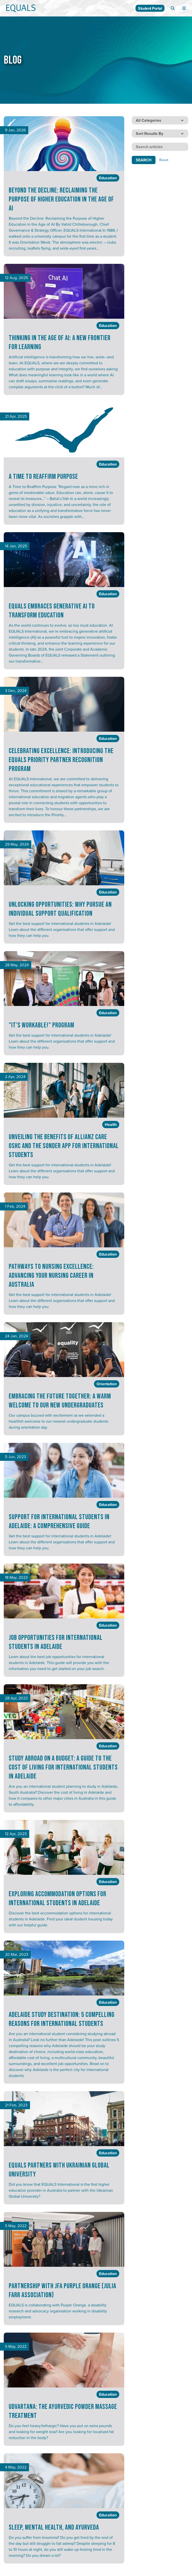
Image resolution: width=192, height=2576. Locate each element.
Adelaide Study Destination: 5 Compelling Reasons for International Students (61, 2019)
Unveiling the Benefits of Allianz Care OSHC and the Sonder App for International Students (64, 1146)
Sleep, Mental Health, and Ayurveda (54, 2527)
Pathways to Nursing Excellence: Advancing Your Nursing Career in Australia (51, 1276)
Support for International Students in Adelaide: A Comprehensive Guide (59, 1521)
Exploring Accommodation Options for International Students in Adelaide (57, 1898)
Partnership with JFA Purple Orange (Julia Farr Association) (62, 2290)
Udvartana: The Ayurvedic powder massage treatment (63, 2411)
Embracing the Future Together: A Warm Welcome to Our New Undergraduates (60, 1400)
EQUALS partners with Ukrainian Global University (59, 2170)
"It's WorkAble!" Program (41, 1025)
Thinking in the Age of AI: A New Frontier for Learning (59, 342)
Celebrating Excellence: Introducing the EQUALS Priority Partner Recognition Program (61, 760)
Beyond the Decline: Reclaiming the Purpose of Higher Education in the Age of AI (61, 199)
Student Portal (150, 8)
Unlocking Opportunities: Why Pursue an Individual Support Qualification (60, 909)
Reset (163, 160)
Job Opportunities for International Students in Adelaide (55, 1642)
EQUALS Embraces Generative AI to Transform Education (52, 610)
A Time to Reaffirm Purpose (43, 477)
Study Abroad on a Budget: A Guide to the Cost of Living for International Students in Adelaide (63, 1767)
